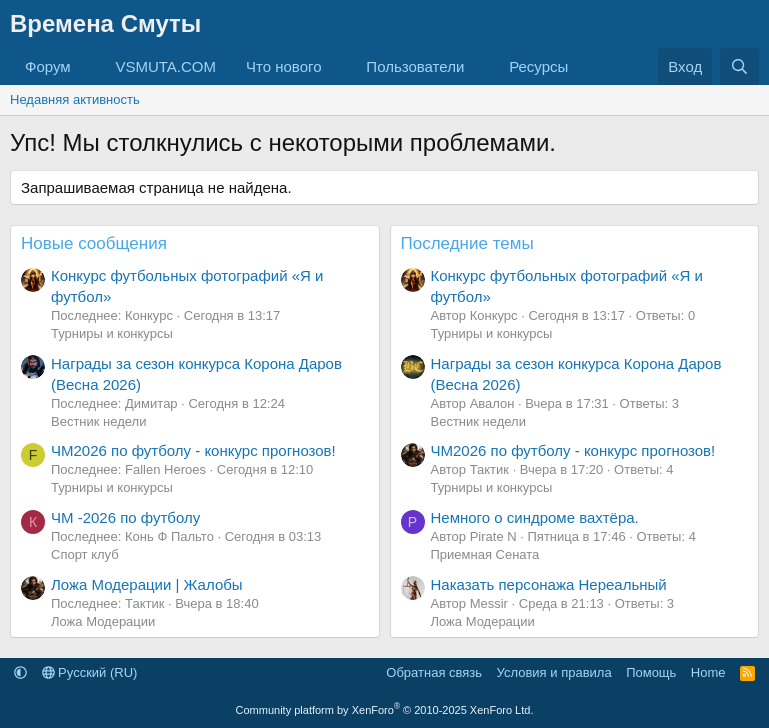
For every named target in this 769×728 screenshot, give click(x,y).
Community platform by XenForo (385, 710)
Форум (48, 66)
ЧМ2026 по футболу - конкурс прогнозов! (193, 450)
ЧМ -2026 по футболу (125, 517)
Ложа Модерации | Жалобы (147, 584)
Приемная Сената (485, 554)
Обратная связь (434, 672)
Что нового (283, 66)
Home (708, 672)
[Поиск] (739, 66)
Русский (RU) (90, 672)
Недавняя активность (75, 99)
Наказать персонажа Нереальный (549, 584)
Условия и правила (554, 672)
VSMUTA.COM (165, 66)
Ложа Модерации (103, 621)
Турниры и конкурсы (112, 333)
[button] (86, 66)
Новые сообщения (94, 243)
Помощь (651, 672)
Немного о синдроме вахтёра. (535, 517)
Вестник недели (98, 421)
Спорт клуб (85, 554)
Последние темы (467, 243)
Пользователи (415, 66)
